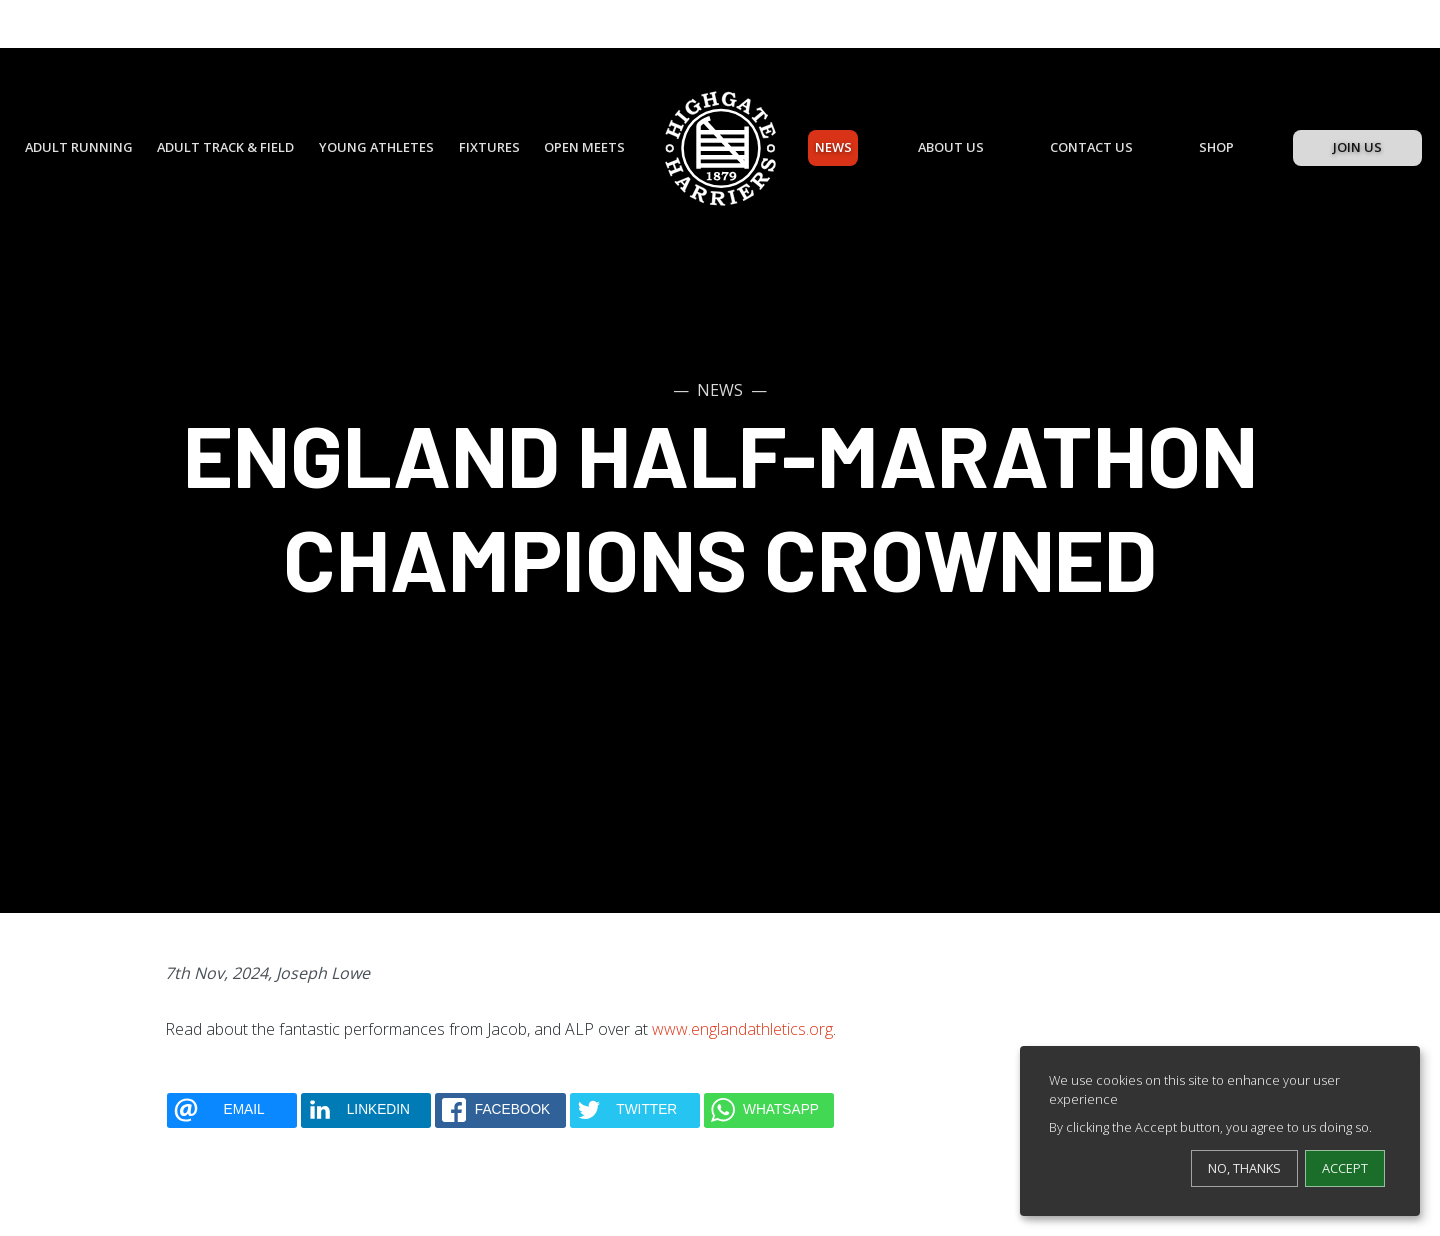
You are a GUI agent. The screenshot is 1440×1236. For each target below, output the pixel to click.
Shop (1216, 147)
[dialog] (1220, 1131)
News (833, 147)
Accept (1345, 1168)
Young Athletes (376, 147)
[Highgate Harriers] (720, 148)
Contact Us (1091, 147)
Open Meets (584, 147)
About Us (951, 147)
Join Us (1357, 147)
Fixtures (489, 147)
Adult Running (79, 147)
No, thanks (1244, 1168)
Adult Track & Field (225, 147)
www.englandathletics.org (742, 1029)
